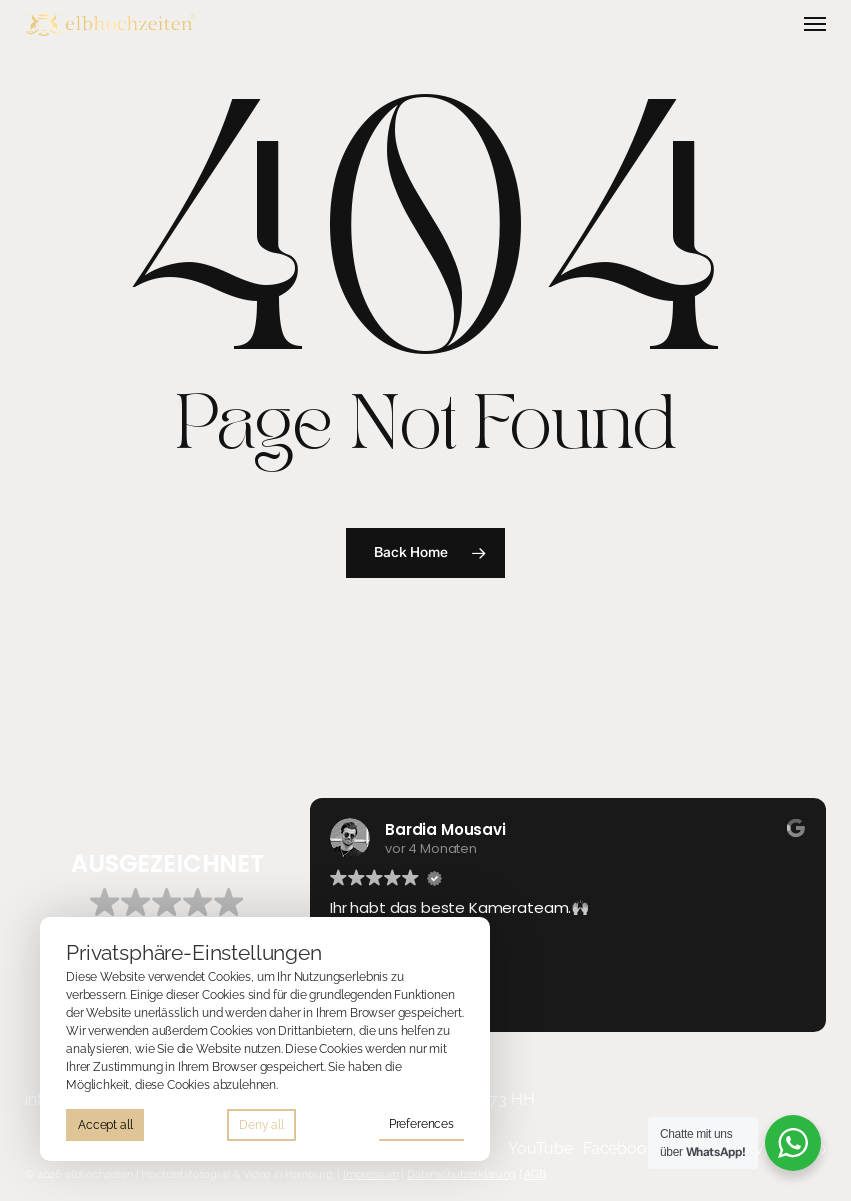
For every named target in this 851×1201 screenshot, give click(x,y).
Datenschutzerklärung (461, 1174)
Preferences (421, 1124)
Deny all (261, 1125)
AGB (535, 1174)
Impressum (371, 1174)
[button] (815, 24)
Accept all (105, 1125)
